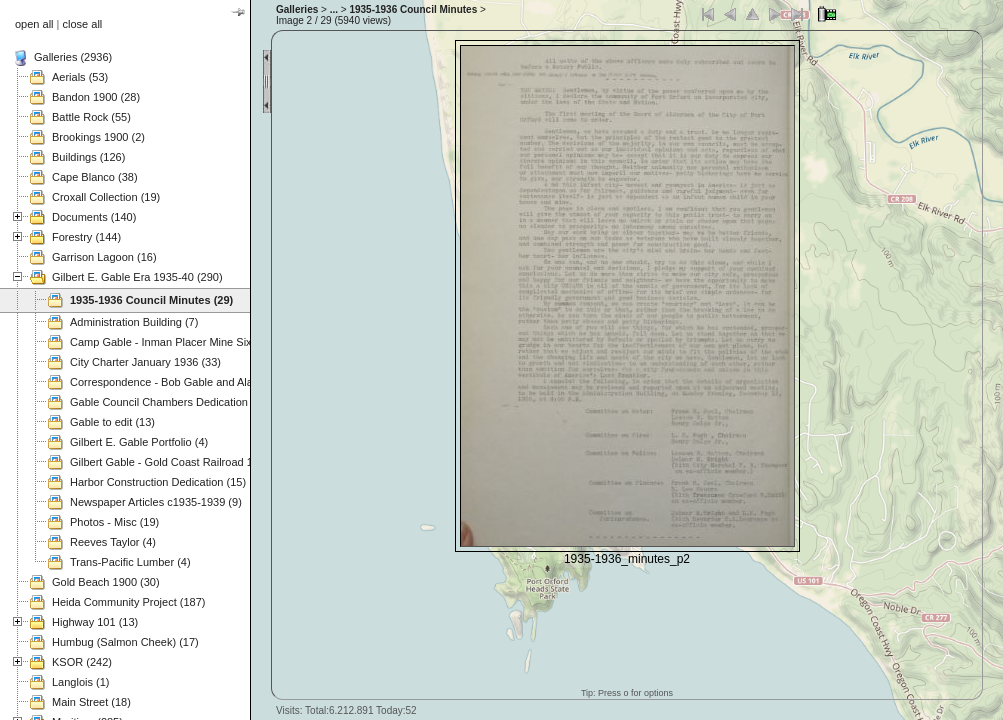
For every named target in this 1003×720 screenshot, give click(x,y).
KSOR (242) (82, 662)
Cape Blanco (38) (95, 177)
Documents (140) (94, 217)
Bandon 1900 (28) (96, 97)
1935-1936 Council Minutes (413, 9)
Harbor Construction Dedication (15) (158, 482)
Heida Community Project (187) (128, 602)
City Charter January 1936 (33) (145, 362)
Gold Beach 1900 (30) (106, 582)
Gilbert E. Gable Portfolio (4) (139, 442)
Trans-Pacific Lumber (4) (130, 562)
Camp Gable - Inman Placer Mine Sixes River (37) (192, 342)
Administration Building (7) (134, 322)
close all (83, 24)
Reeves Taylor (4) (113, 542)
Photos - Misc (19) (114, 522)
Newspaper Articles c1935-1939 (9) (156, 502)
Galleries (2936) (73, 57)
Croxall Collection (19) (106, 197)
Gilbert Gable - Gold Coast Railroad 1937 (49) (182, 462)
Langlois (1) (80, 682)
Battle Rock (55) (91, 117)
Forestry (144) (86, 237)
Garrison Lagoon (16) (104, 257)
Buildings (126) (88, 157)
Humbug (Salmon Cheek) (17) (125, 642)
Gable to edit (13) (112, 422)
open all (34, 24)
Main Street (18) (91, 702)
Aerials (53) (80, 77)
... (334, 9)
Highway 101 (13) (95, 622)
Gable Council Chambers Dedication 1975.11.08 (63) (199, 402)
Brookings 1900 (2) (98, 137)
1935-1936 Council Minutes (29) (151, 300)
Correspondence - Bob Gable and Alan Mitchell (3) (193, 382)
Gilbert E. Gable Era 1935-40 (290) (137, 277)
